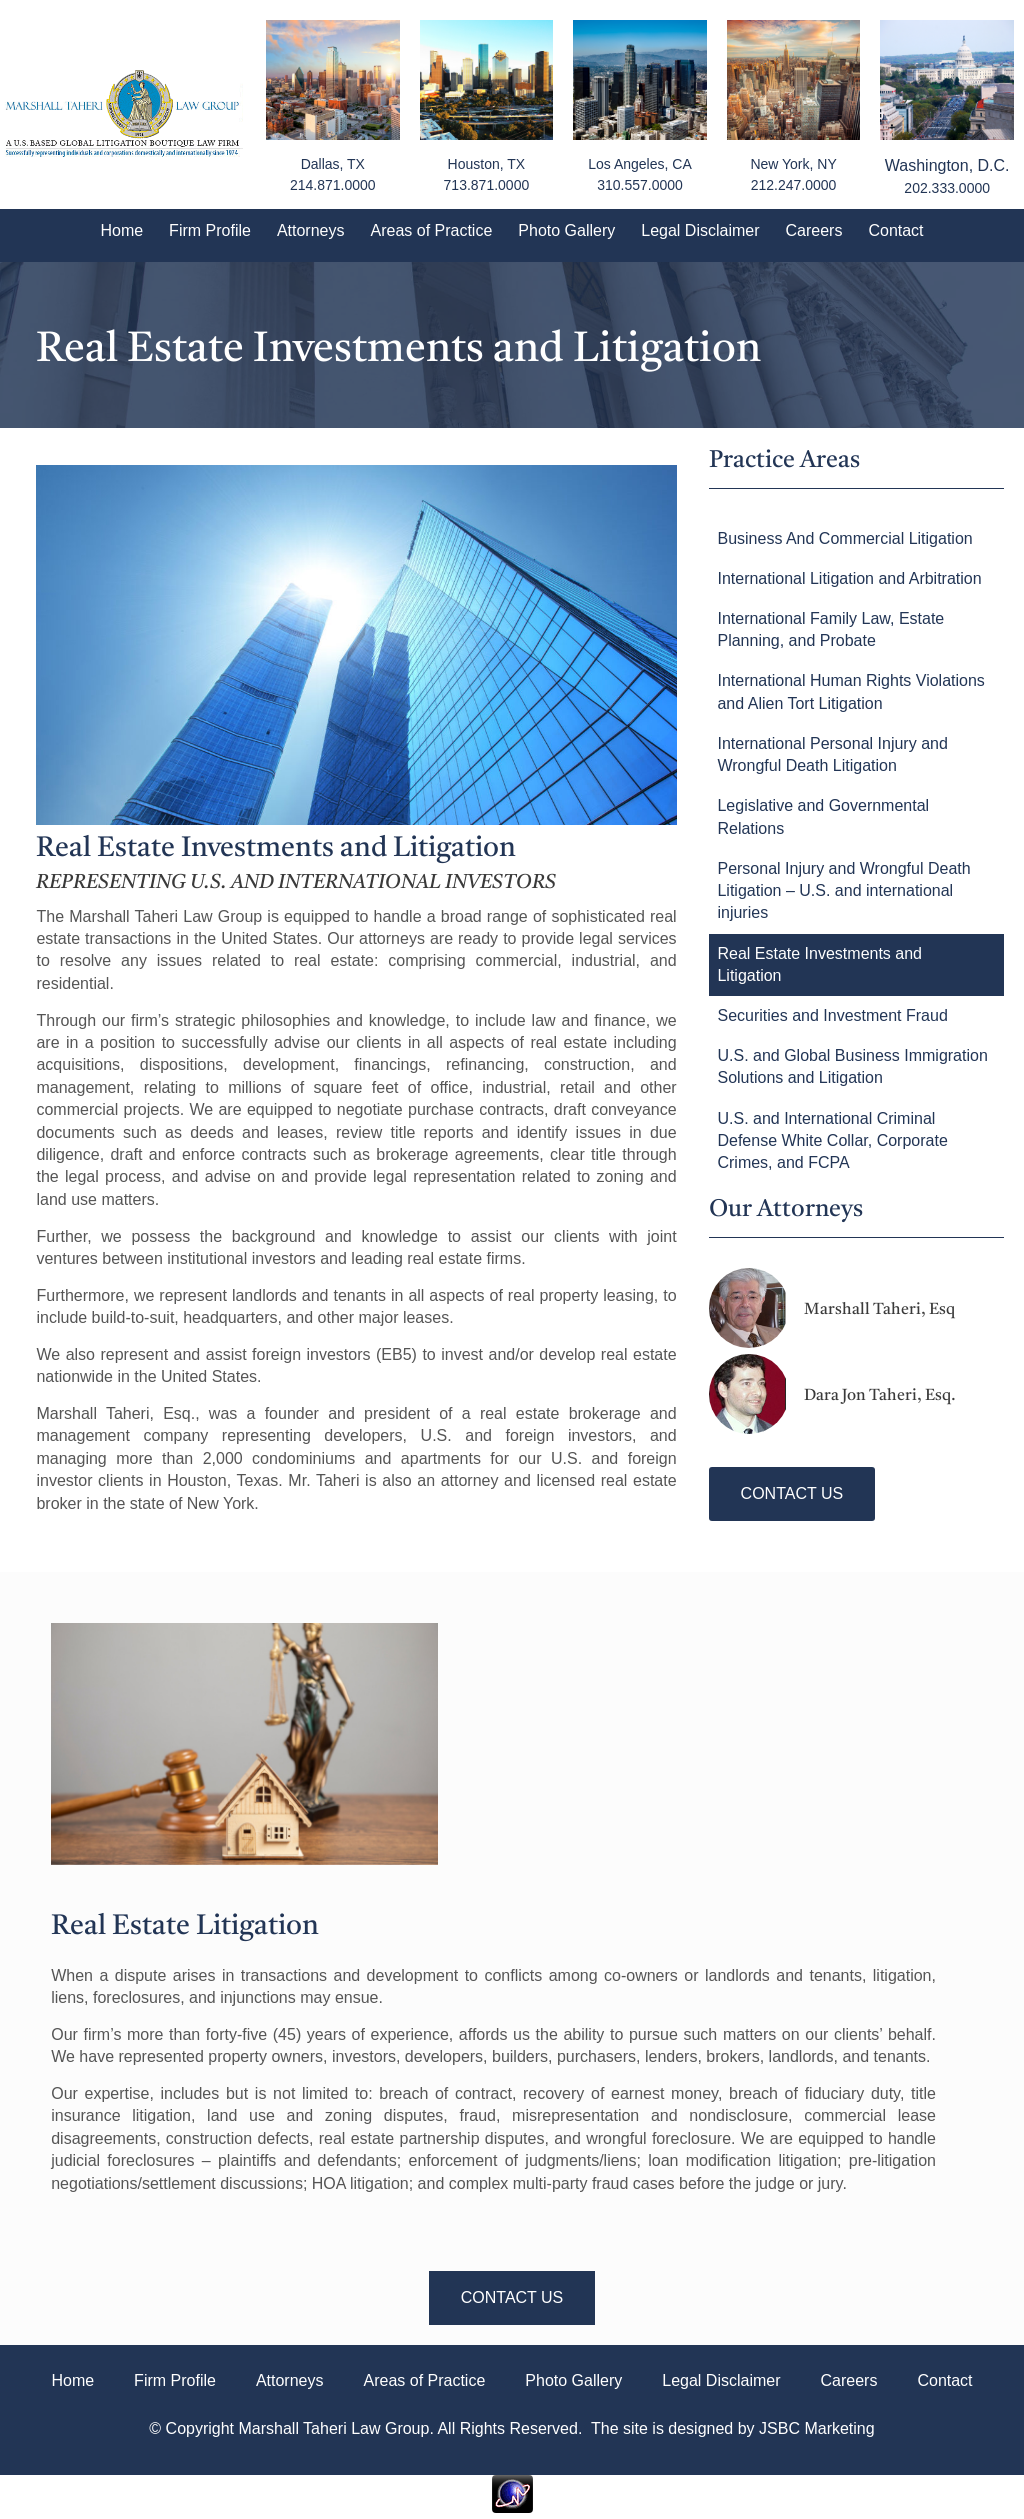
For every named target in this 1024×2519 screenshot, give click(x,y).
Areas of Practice (431, 230)
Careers (814, 230)
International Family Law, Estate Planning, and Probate (830, 629)
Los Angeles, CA (640, 164)
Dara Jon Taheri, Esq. (880, 1396)
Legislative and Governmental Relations (823, 816)
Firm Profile (210, 230)
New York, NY (793, 164)
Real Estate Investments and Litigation (819, 964)
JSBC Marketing (817, 2428)
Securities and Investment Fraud (832, 1015)
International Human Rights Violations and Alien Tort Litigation (850, 691)
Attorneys (311, 230)
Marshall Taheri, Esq (879, 1310)
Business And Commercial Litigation (844, 538)
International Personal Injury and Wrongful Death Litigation (832, 754)
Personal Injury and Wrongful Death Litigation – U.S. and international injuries (843, 891)
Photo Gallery (566, 230)
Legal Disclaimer (700, 230)
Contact (895, 230)
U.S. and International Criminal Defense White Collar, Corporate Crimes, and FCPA (832, 1141)
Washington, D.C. (947, 165)
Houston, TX (487, 164)
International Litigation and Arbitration (849, 578)
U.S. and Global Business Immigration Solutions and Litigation (852, 1066)
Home (121, 230)
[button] (792, 1494)
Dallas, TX (333, 164)
